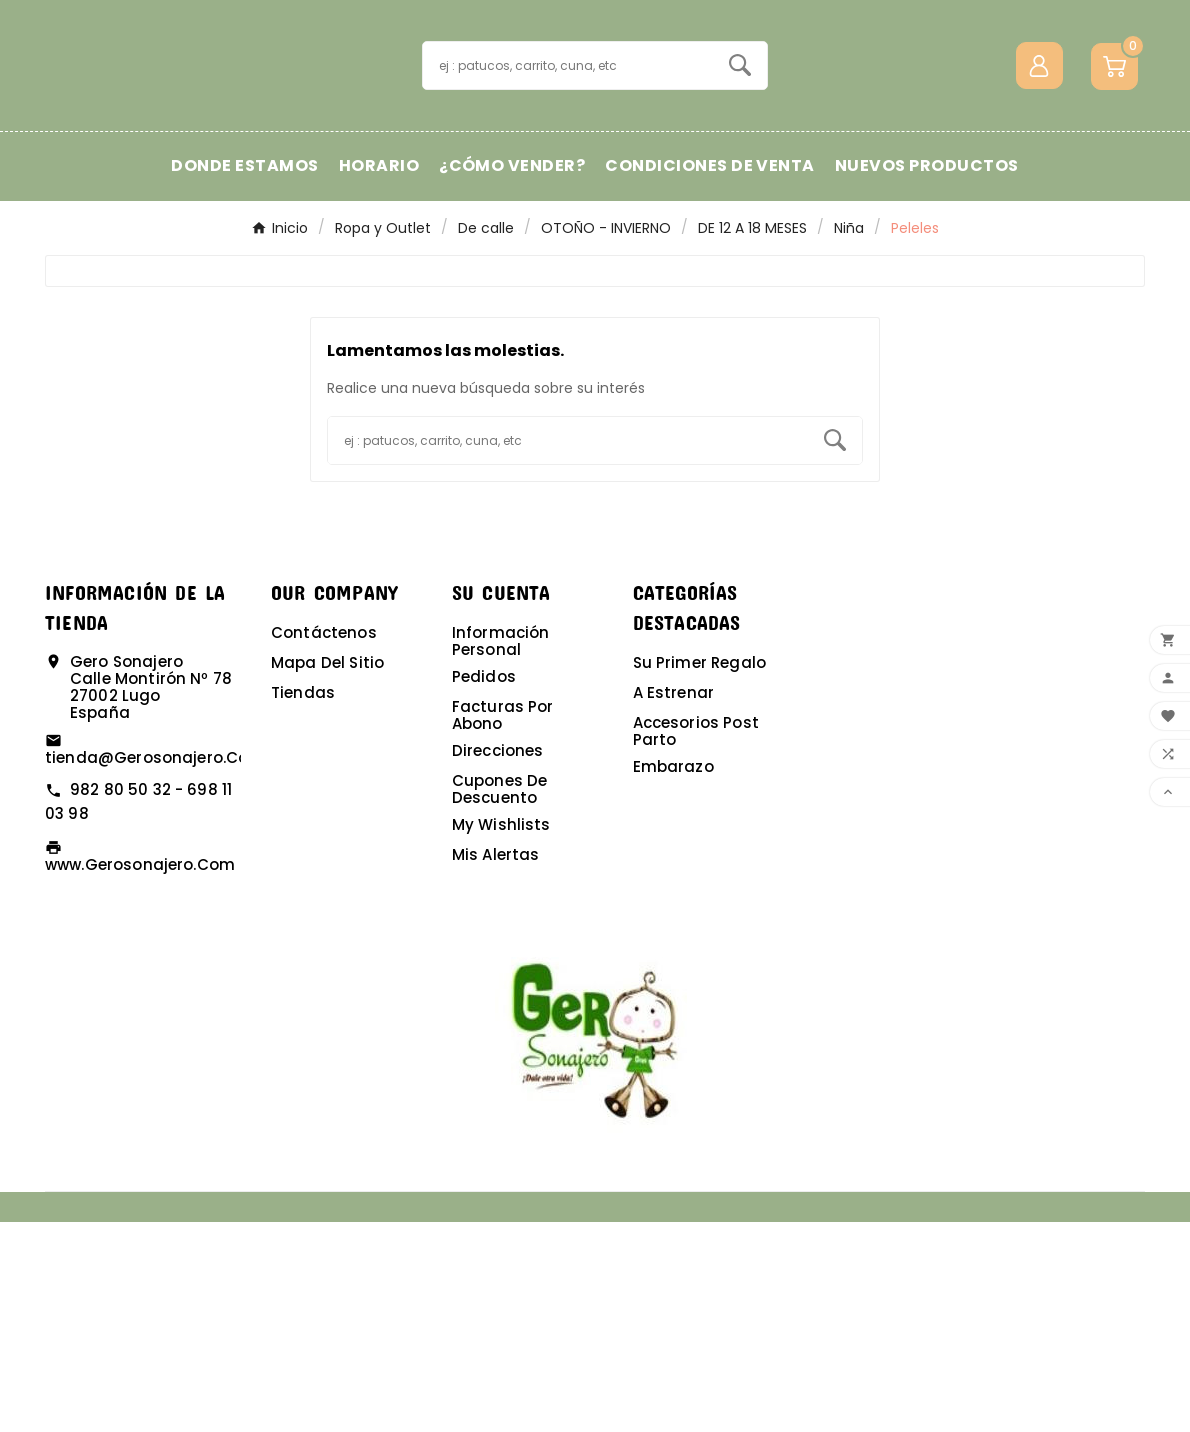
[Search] (740, 170)
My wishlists (501, 1034)
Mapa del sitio (327, 872)
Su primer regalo (699, 872)
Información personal (501, 851)
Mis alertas (496, 1064)
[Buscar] (568, 170)
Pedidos (484, 886)
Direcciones (498, 960)
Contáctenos (324, 842)
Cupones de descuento (500, 999)
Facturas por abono (503, 925)
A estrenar (674, 902)
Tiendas (303, 902)
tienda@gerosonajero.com (154, 967)
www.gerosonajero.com (140, 1074)
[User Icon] (1039, 170)
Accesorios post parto (696, 941)
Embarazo (673, 976)
